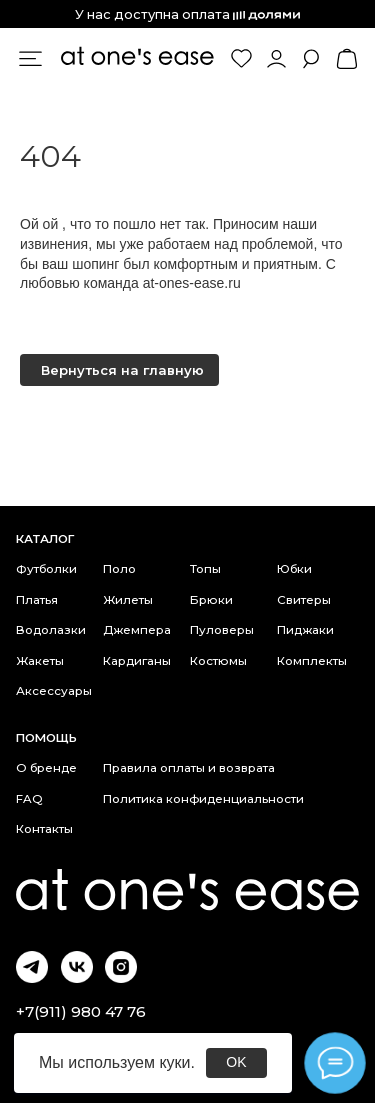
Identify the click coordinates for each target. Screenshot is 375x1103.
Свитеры (304, 600)
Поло (119, 569)
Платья (37, 600)
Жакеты (40, 661)
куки (174, 1062)
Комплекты (312, 661)
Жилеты (128, 600)
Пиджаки (305, 630)
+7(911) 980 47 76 (81, 1011)
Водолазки (51, 630)
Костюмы (218, 661)
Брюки (211, 600)
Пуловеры (222, 630)
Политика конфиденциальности (203, 799)
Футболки (46, 569)
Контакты (44, 829)
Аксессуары (54, 691)
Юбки (294, 569)
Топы (205, 569)
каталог (45, 539)
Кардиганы (137, 661)
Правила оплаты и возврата (189, 768)
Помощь (46, 738)
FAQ (29, 799)
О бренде (46, 768)
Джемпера (137, 630)
